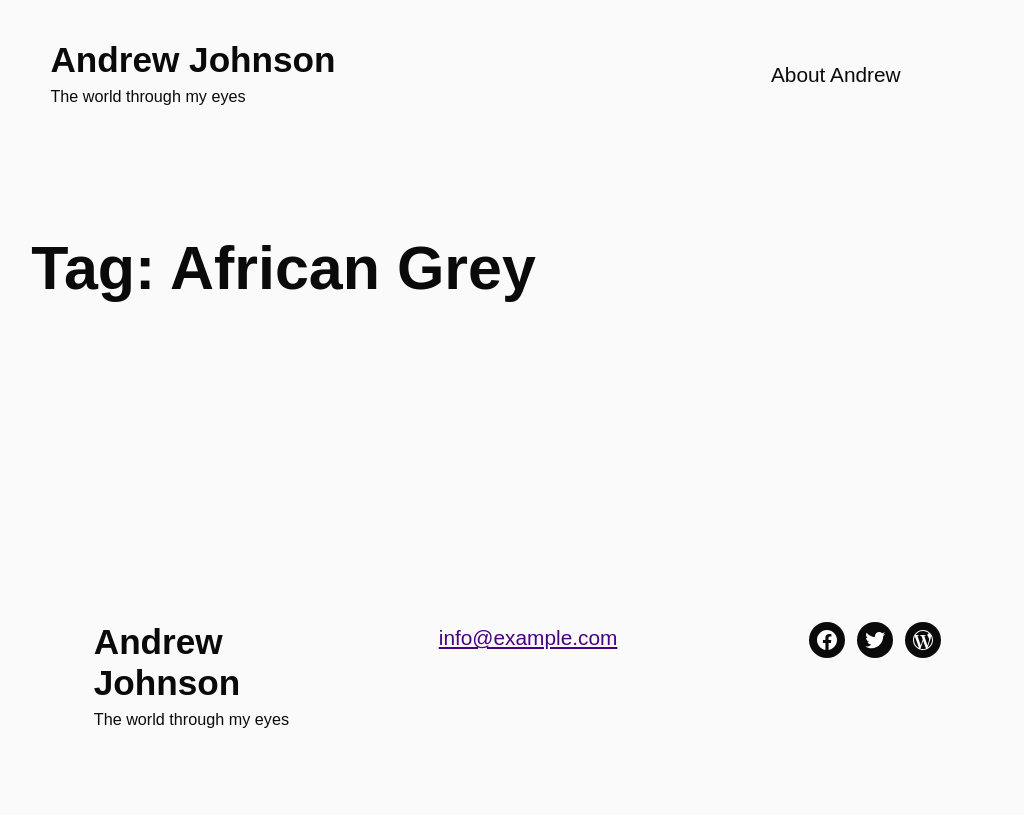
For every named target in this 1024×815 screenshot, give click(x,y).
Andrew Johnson (192, 59)
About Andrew (836, 74)
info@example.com (528, 637)
